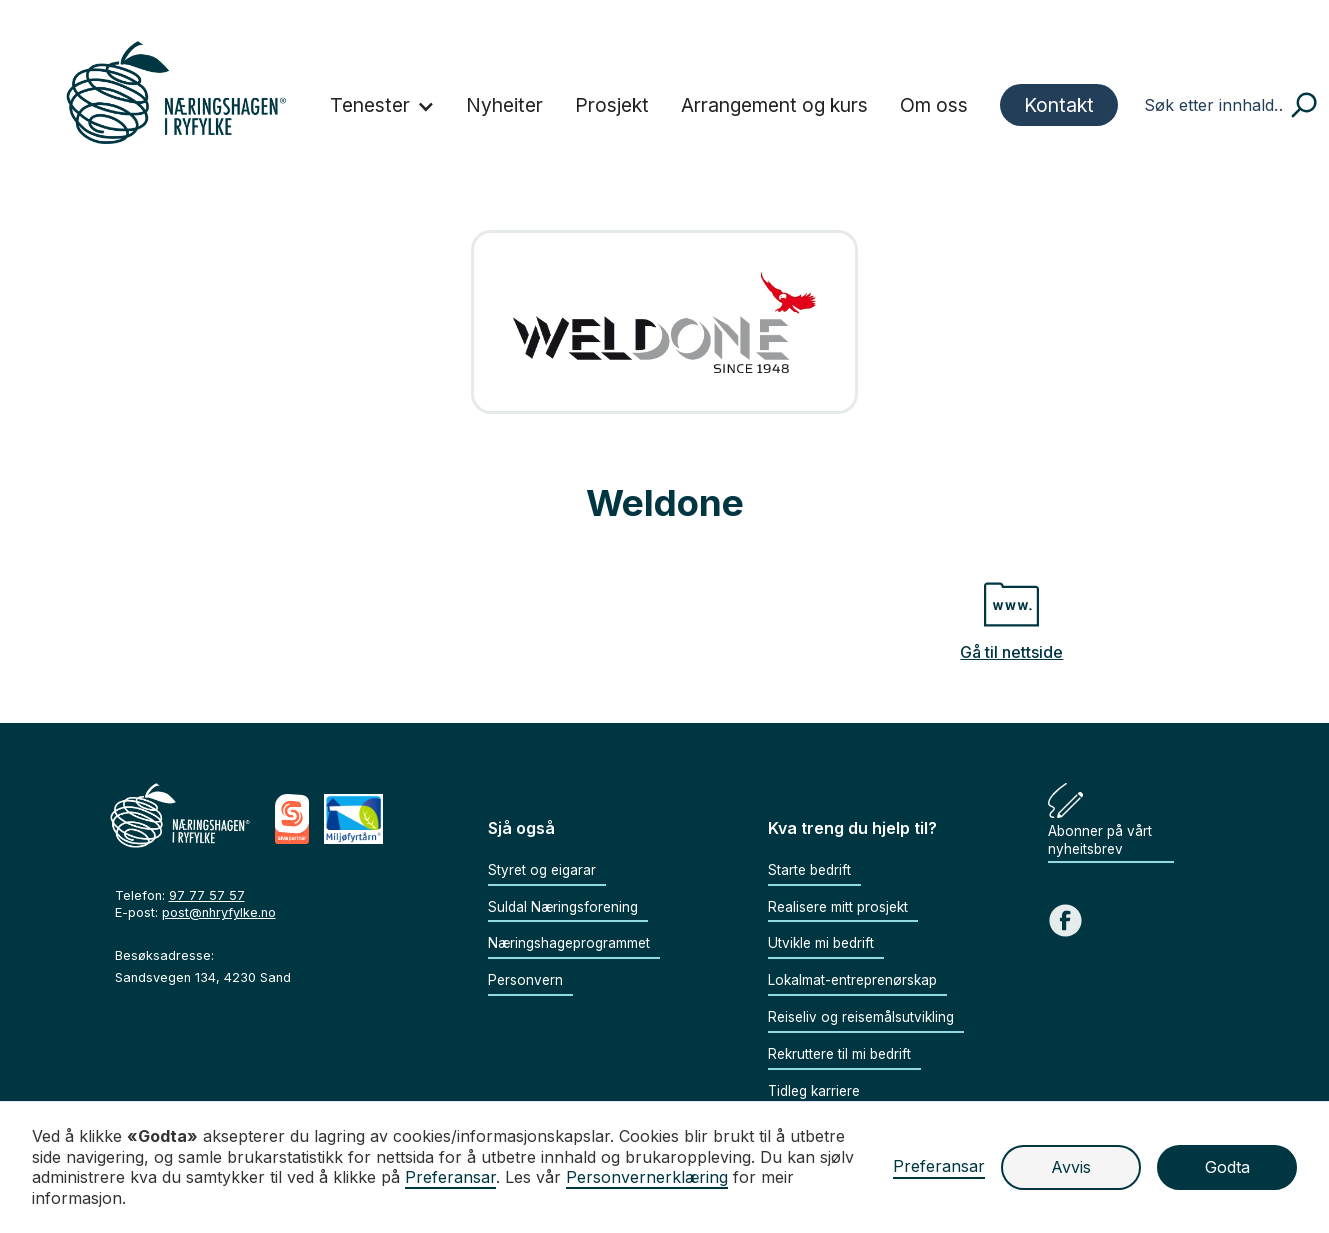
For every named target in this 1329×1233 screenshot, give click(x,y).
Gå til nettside (1011, 652)
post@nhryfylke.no (219, 912)
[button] (382, 107)
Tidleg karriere (814, 1091)
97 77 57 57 (207, 895)
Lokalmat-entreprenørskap (852, 980)
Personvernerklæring (647, 1177)
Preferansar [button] (450, 1177)
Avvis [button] (1071, 1167)
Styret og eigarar (542, 870)
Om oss (934, 105)
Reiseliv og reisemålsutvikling (861, 1017)
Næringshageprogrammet (569, 943)
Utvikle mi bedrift (821, 943)
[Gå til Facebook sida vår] (1065, 920)
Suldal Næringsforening (563, 907)
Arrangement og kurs (774, 105)
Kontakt (1059, 105)
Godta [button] (1227, 1167)
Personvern (525, 980)
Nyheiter (504, 105)
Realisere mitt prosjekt (838, 907)
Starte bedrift (809, 870)
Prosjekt (612, 105)
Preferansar (939, 1166)
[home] (176, 92)
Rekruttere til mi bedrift (839, 1054)
